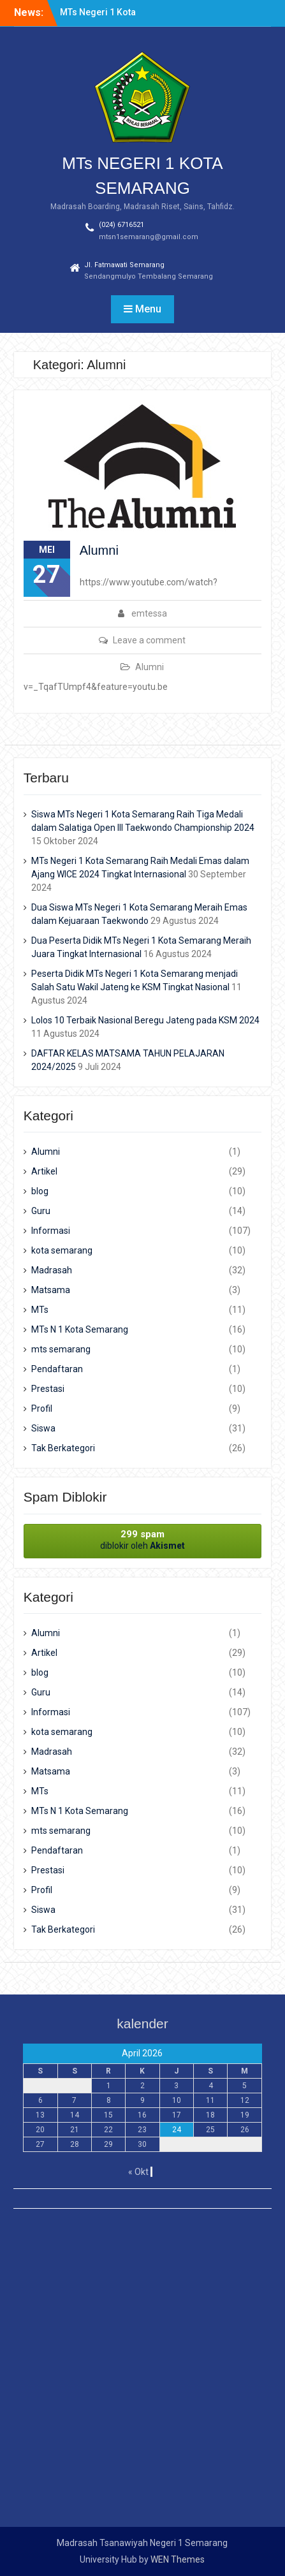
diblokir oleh (142, 1539)
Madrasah (51, 1270)
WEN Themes (177, 2559)
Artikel (44, 1171)
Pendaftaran (57, 1369)
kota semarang (61, 1250)
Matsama (50, 1290)
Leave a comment (149, 640)
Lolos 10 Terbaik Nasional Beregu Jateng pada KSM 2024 (145, 1020)
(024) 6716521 (121, 225)
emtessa (149, 613)
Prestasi (47, 1389)
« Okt (138, 2172)
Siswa (43, 1428)
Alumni (99, 550)
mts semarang (61, 1349)
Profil (41, 1408)
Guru (40, 1211)
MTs (39, 1310)
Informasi (50, 1231)
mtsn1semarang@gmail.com (148, 237)
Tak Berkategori (63, 1448)
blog (39, 1191)
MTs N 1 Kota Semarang (79, 1329)
